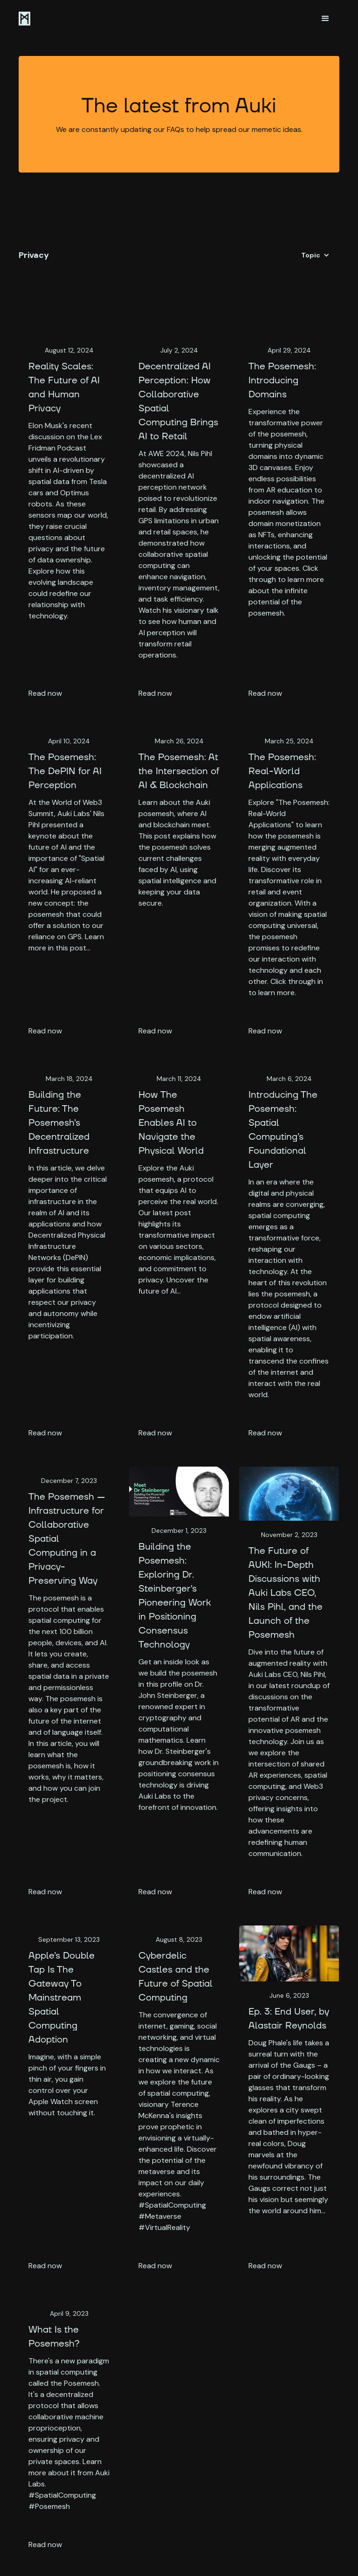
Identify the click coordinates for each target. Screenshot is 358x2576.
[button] (325, 19)
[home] (24, 19)
